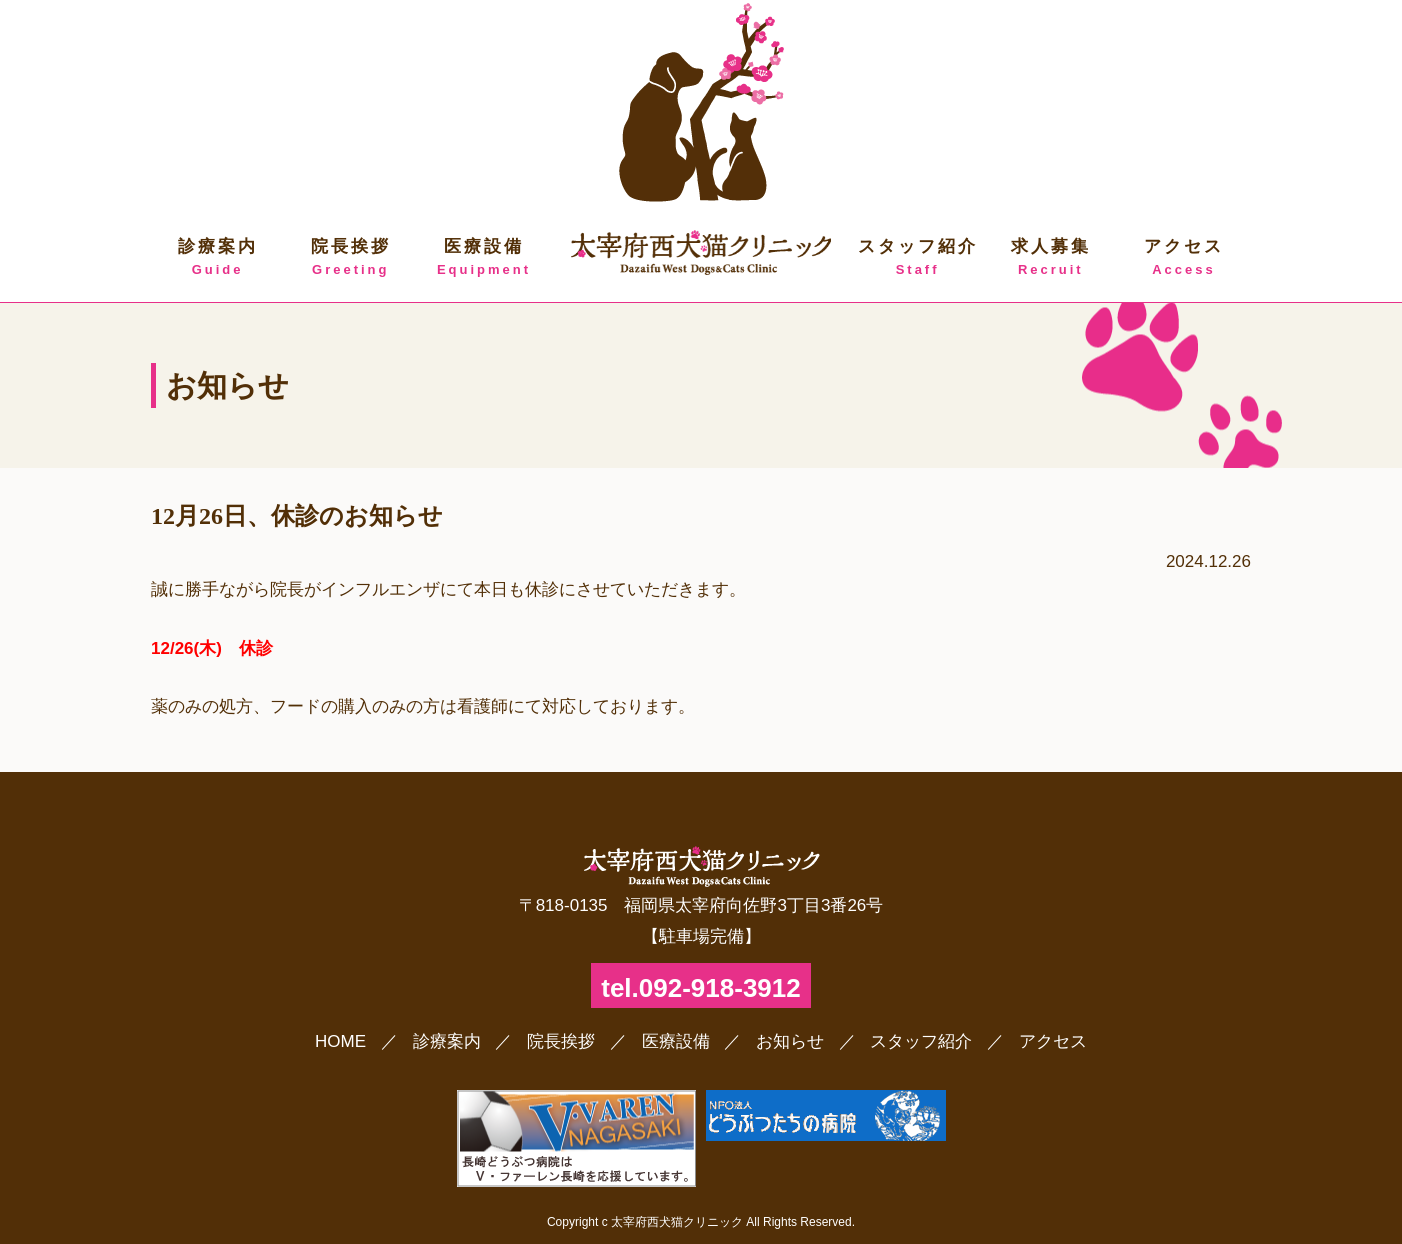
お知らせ (790, 1041)
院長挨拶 (350, 258)
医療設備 (483, 258)
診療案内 (217, 258)
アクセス (1183, 258)
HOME (340, 1041)
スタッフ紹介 (917, 258)
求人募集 (1050, 258)
